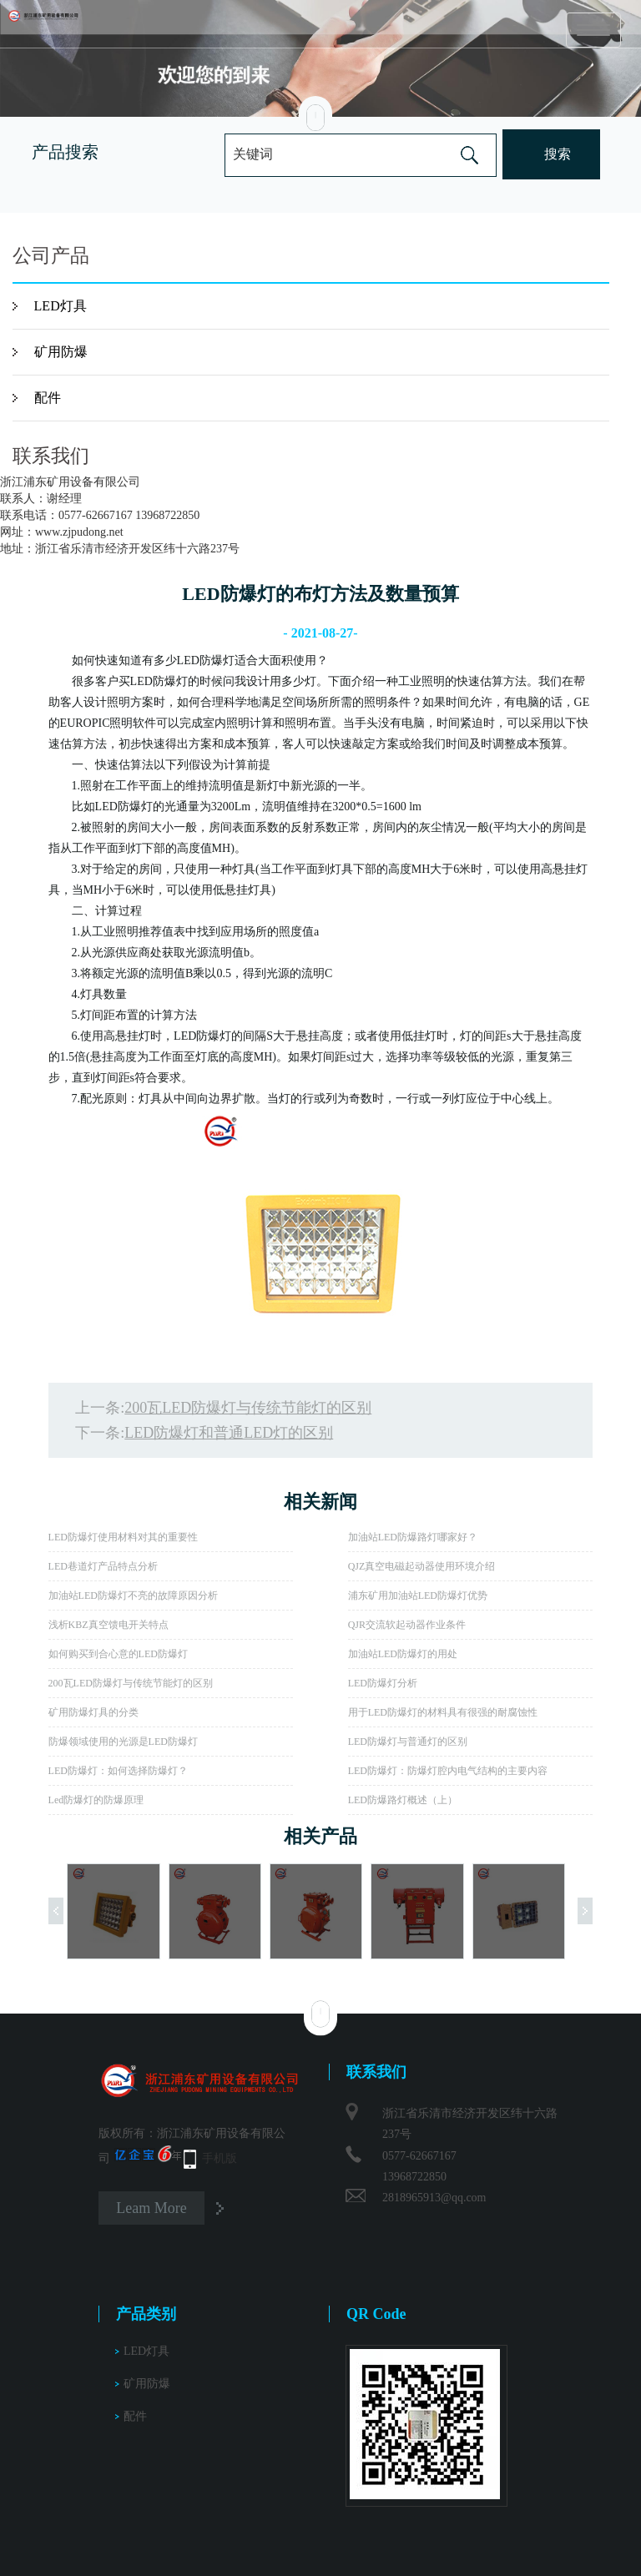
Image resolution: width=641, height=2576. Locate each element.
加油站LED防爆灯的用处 (402, 1654)
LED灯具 (60, 306)
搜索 (557, 154)
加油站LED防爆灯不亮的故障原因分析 (133, 1595)
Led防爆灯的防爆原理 (96, 1800)
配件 (47, 398)
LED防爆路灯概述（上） (402, 1800)
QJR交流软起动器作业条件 (407, 1625)
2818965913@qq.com (434, 2197)
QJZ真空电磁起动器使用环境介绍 (422, 1566)
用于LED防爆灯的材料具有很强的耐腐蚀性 (443, 1712)
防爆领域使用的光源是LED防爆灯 (123, 1741)
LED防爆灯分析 (382, 1683)
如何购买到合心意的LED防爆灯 (118, 1654)
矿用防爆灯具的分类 (93, 1712)
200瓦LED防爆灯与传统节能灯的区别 (247, 1407)
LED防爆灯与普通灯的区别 (407, 1741)
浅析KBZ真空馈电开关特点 (108, 1625)
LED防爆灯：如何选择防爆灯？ (118, 1771)
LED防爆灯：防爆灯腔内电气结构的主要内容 (448, 1771)
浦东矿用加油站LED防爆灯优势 (417, 1595)
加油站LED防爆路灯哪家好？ (412, 1537)
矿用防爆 (61, 352)
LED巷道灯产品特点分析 (103, 1566)
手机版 (219, 2158)
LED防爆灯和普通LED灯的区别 (228, 1432)
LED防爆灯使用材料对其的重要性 (123, 1537)
